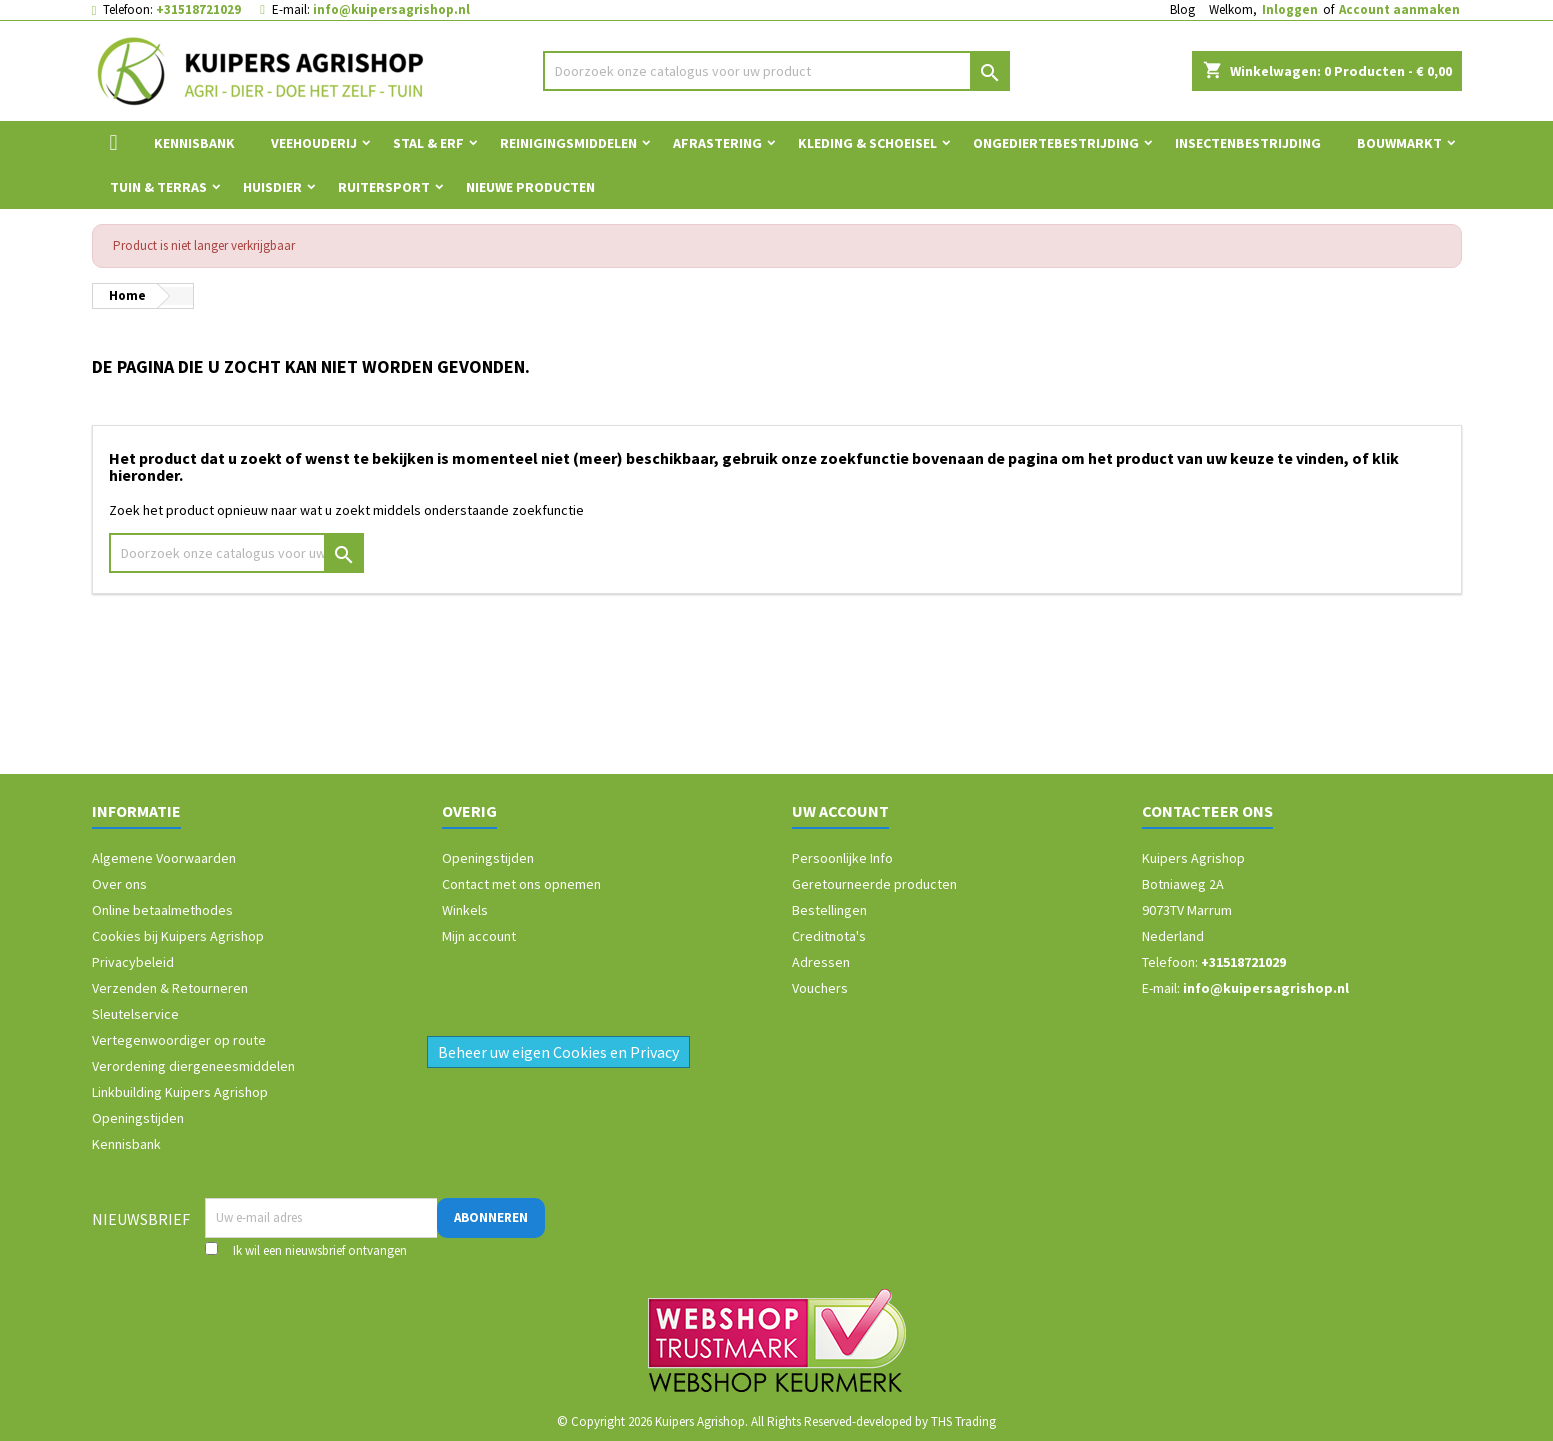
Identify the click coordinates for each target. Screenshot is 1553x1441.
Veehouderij (314, 143)
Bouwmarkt (1399, 143)
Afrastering (717, 143)
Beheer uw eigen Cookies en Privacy (558, 1052)
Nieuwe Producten (530, 187)
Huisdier (272, 187)
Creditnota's (829, 936)
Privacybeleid (133, 962)
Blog (1182, 9)
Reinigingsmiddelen (568, 143)
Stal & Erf (428, 143)
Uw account (840, 811)
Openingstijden (138, 1118)
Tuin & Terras (158, 187)
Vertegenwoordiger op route (179, 1040)
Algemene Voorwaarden (164, 858)
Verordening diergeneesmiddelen (193, 1066)
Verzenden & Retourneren (170, 988)
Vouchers (820, 988)
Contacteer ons (1207, 811)
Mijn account (479, 936)
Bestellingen (829, 910)
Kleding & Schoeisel (867, 143)
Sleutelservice (135, 1014)
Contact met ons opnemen (521, 884)
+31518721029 (198, 9)
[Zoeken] (776, 71)
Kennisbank (194, 143)
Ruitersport (384, 187)
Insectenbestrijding (1248, 143)
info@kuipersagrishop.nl (391, 9)
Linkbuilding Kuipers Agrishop (180, 1092)
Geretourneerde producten (874, 884)
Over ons (119, 884)
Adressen (821, 962)
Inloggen (1290, 9)
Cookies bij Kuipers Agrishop (178, 936)
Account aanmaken (1399, 9)
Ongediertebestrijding (1056, 143)
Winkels (465, 910)
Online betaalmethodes (162, 910)
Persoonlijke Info (842, 858)
